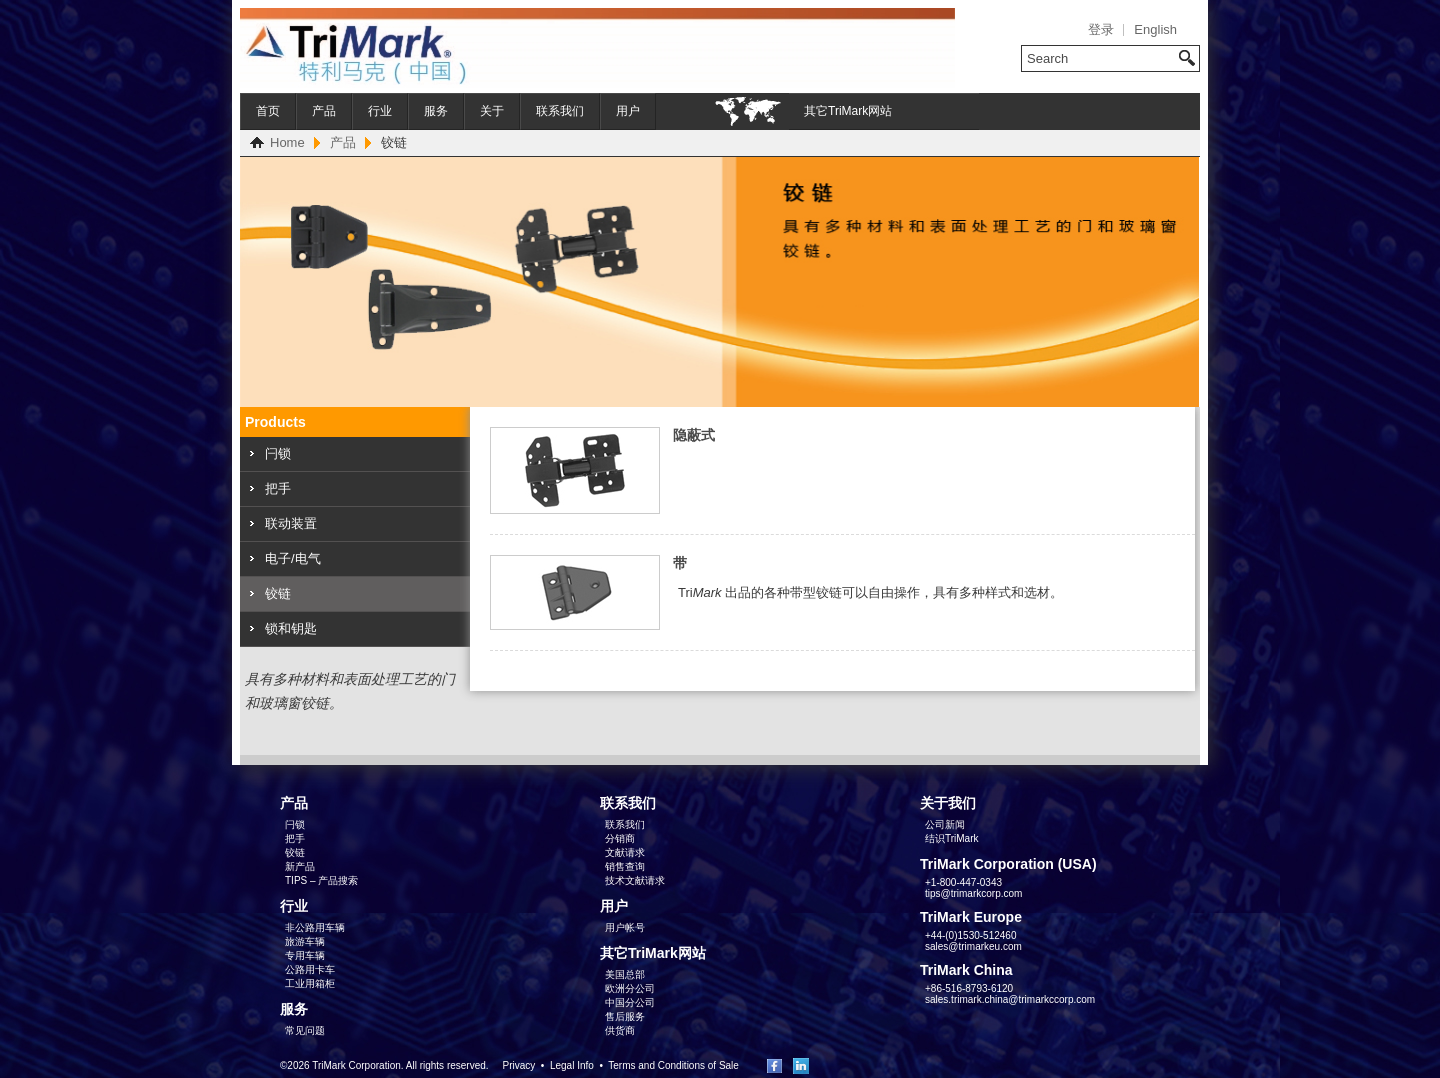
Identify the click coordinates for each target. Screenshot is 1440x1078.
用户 (628, 111)
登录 (1101, 29)
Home (287, 142)
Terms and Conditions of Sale (673, 1065)
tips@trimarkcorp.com (973, 893)
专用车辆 (305, 955)
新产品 (300, 866)
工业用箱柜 (310, 983)
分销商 (620, 838)
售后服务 (625, 1016)
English (1155, 29)
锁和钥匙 (291, 628)
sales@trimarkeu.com (973, 946)
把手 (278, 488)
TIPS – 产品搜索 (321, 880)
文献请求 (625, 852)
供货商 (620, 1030)
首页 (268, 111)
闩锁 (278, 453)
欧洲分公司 (630, 988)
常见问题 (305, 1030)
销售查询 (625, 866)
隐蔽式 (694, 435)
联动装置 (291, 523)
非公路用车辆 (315, 927)
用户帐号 (625, 927)
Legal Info (572, 1065)
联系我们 (560, 111)
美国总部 (625, 974)
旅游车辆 (305, 941)
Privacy (518, 1065)
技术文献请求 (635, 880)
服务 (436, 111)
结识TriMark (952, 838)
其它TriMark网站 (848, 111)
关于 (492, 111)
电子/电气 (293, 558)
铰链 (278, 593)
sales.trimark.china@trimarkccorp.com (1010, 999)
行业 (380, 111)
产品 (324, 111)
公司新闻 (945, 824)
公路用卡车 (310, 969)
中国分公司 (630, 1002)
